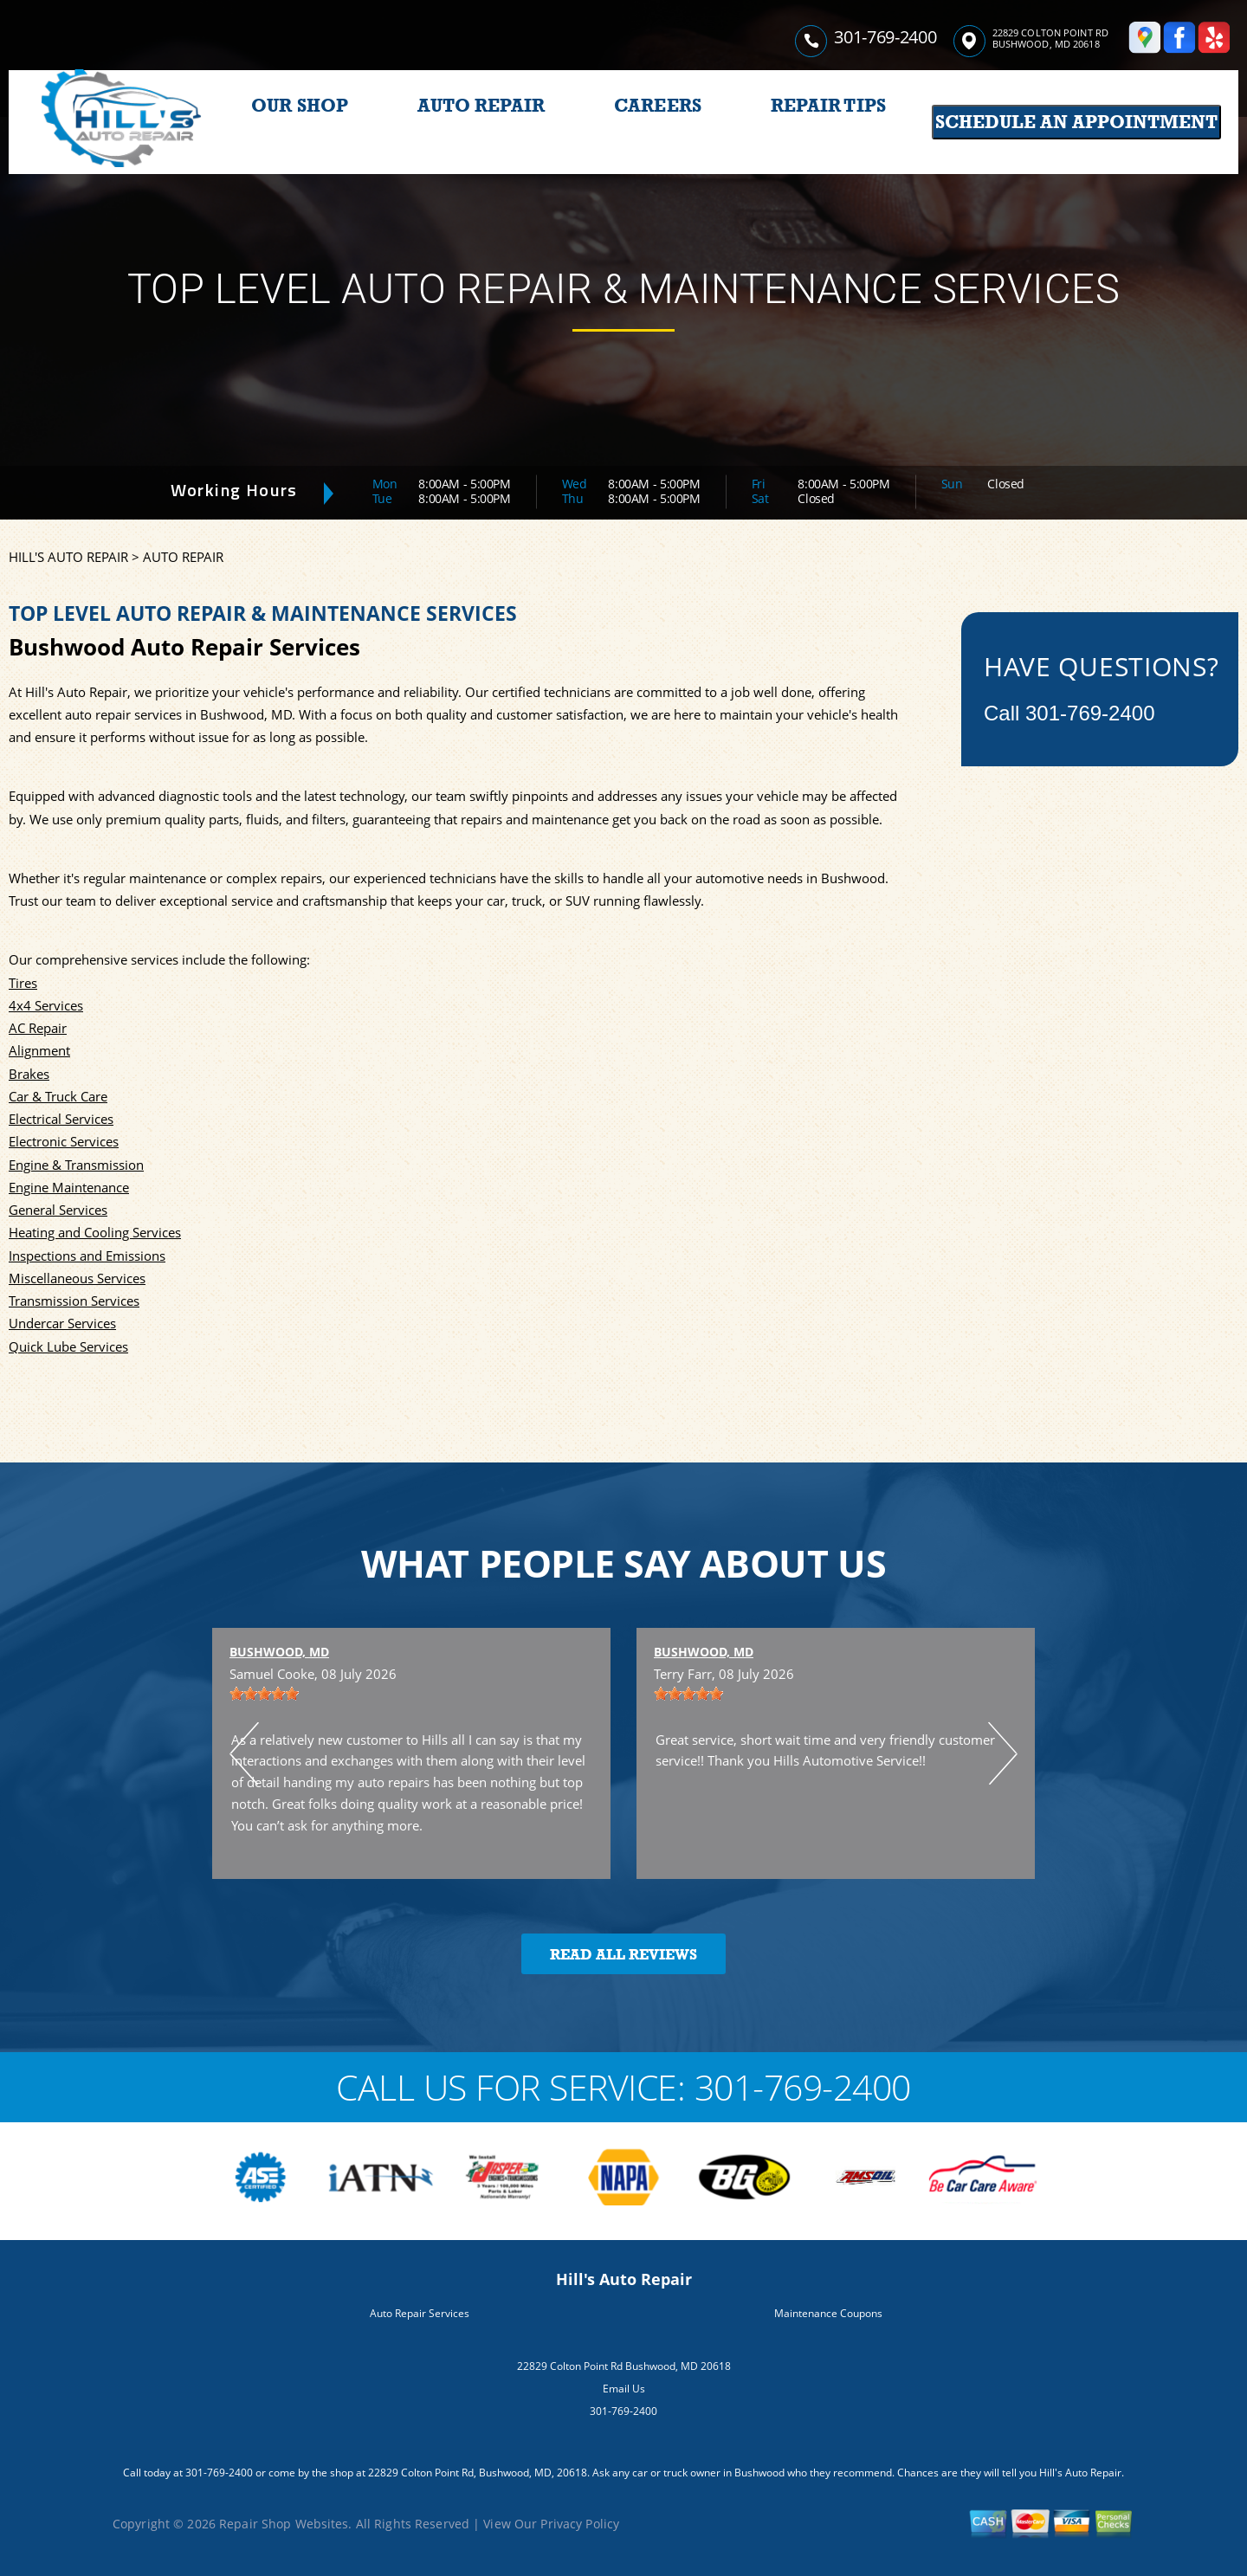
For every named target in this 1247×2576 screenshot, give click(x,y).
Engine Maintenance (69, 1187)
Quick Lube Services (68, 1346)
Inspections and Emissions (87, 1255)
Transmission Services (74, 1300)
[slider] (264, 1694)
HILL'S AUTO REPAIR (68, 556)
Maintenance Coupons (828, 2313)
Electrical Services (61, 1118)
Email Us (624, 2388)
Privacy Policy (579, 2523)
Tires (23, 982)
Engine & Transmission (76, 1164)
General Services (58, 1209)
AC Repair (38, 1027)
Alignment (39, 1050)
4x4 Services (46, 1005)
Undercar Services (62, 1323)
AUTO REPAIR (481, 105)
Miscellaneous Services (77, 1278)
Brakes (29, 1073)
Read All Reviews (623, 1955)
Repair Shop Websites (283, 2523)
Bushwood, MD (279, 1651)
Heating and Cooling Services (95, 1232)
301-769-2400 (885, 36)
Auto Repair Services (419, 2313)
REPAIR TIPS (828, 105)
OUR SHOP (300, 105)
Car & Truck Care (58, 1096)
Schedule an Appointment (1076, 122)
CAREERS (657, 105)
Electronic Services (64, 1141)
